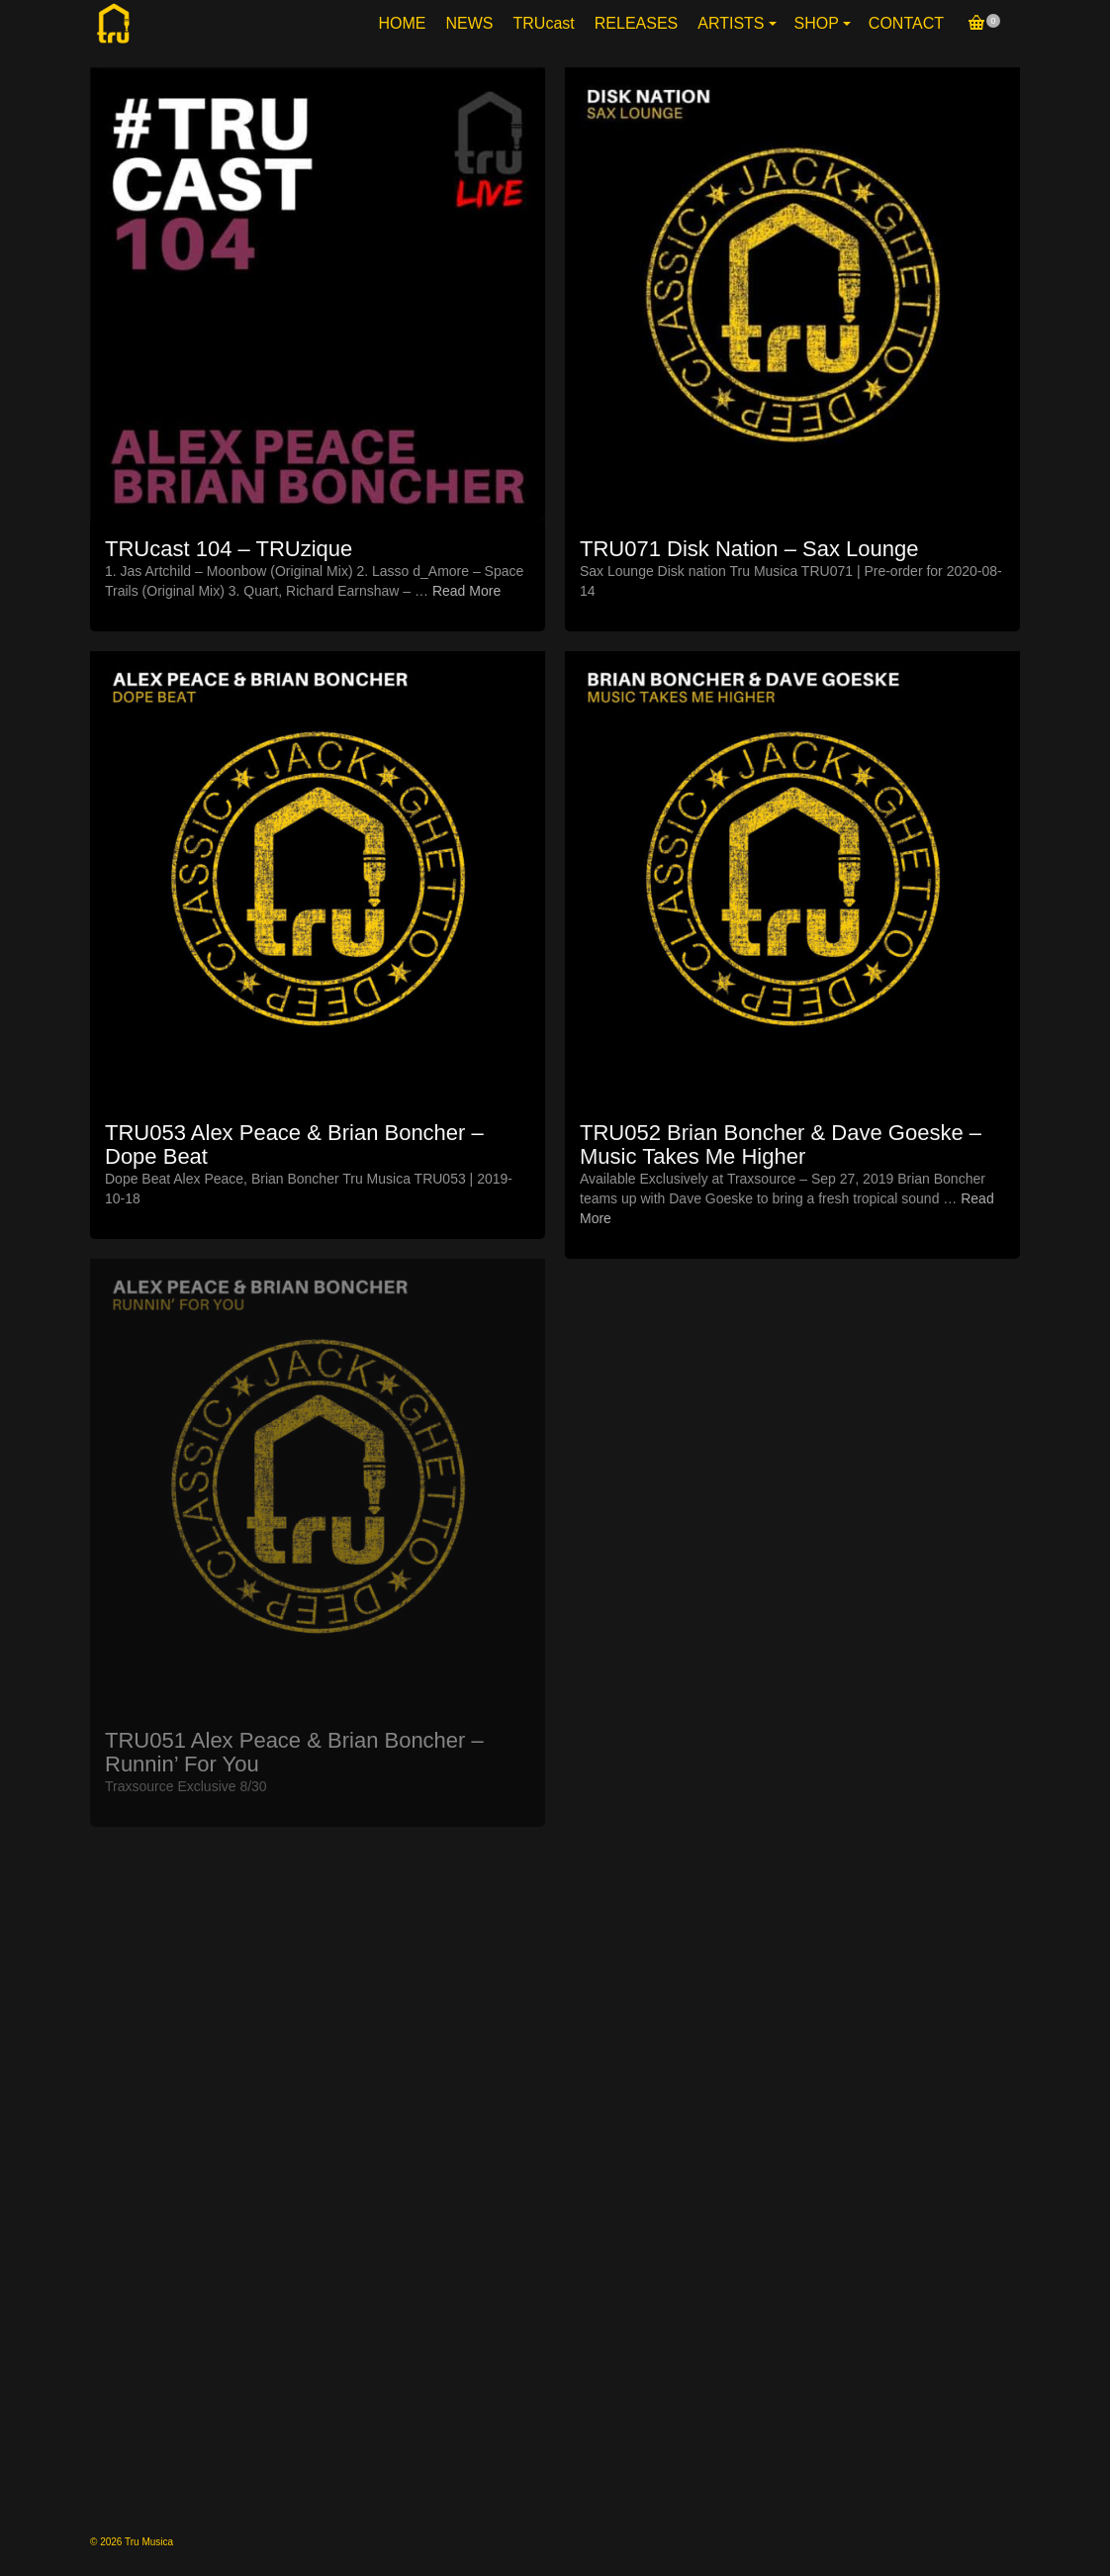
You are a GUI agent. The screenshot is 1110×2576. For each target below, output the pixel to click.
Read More (466, 591)
